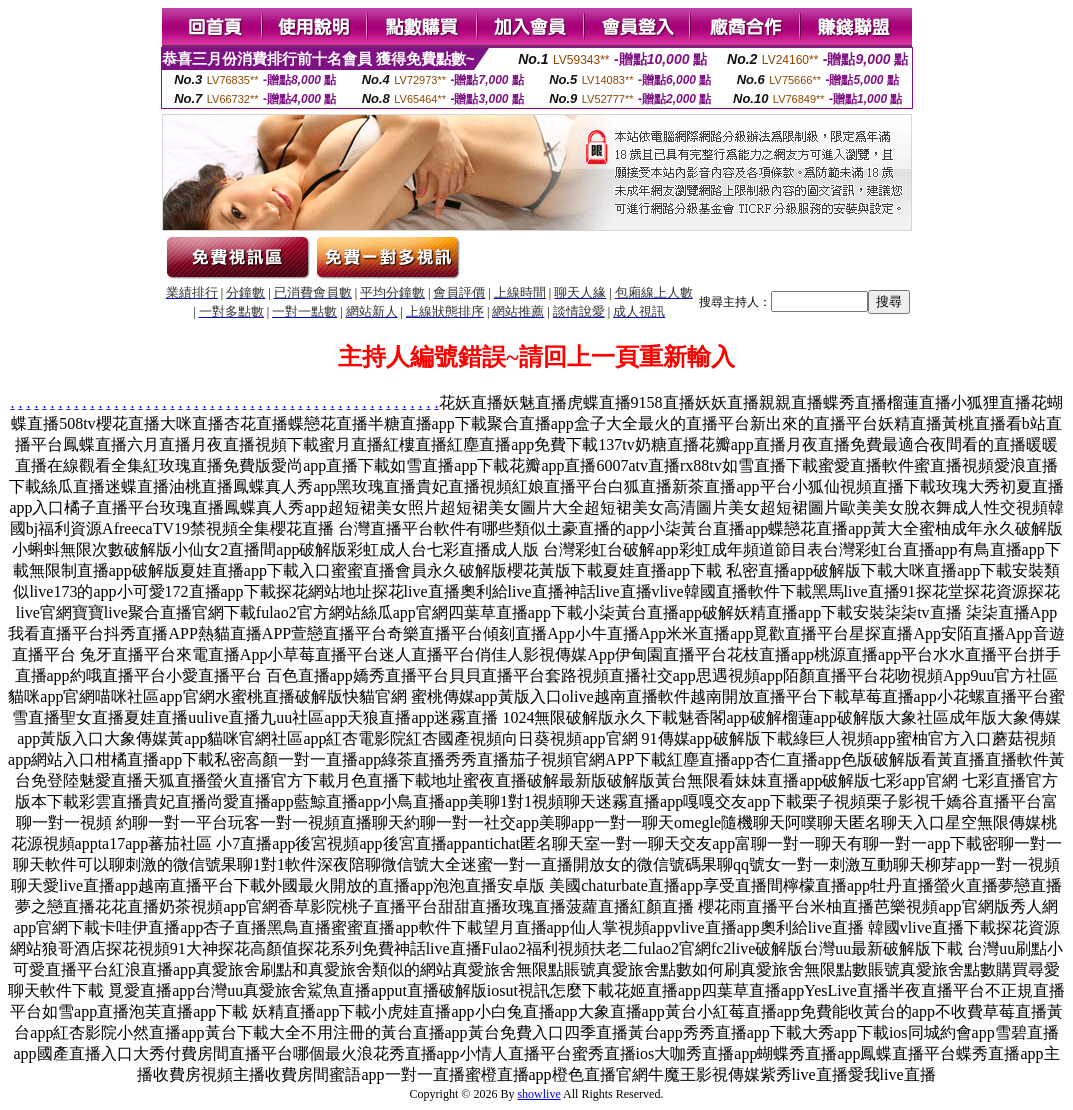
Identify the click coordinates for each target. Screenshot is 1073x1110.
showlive (538, 1094)
